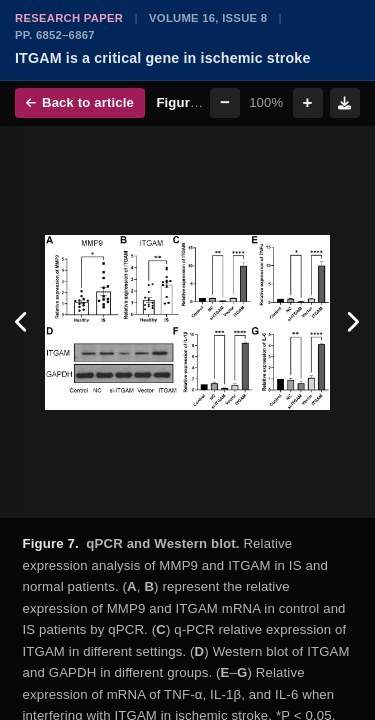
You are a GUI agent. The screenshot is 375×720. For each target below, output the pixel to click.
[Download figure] (345, 103)
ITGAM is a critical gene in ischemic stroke (163, 58)
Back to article (80, 102)
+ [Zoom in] (308, 102)
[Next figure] (352, 322)
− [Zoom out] (225, 102)
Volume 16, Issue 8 (208, 18)
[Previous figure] (22, 322)
